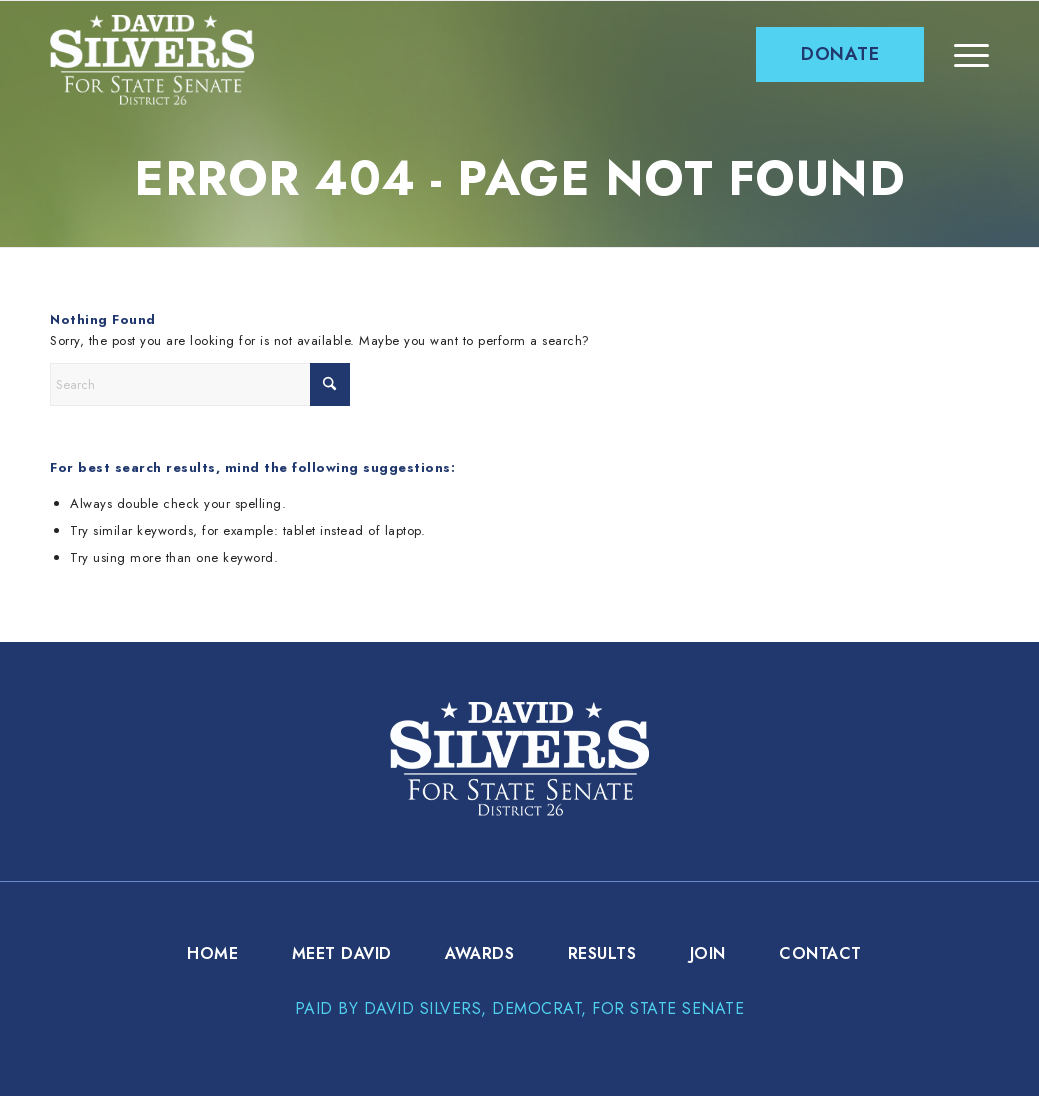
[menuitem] (840, 54)
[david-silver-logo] (152, 60)
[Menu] (971, 54)
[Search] (200, 384)
